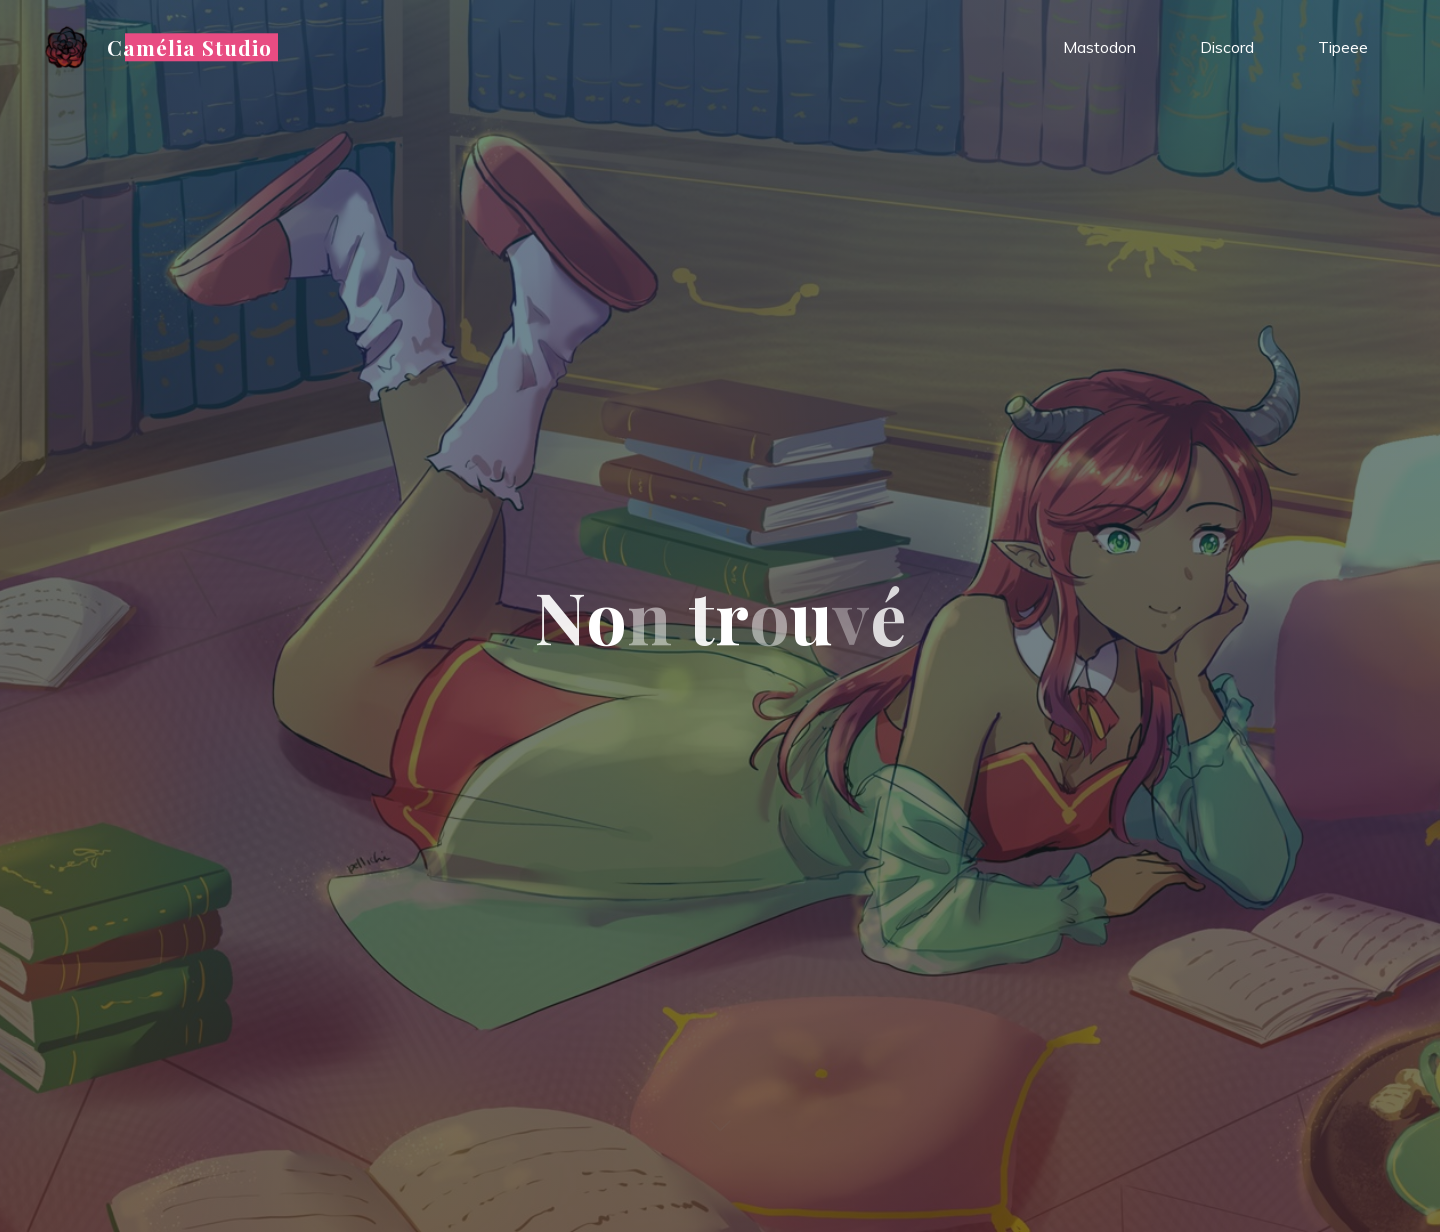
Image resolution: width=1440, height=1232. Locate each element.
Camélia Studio (190, 47)
